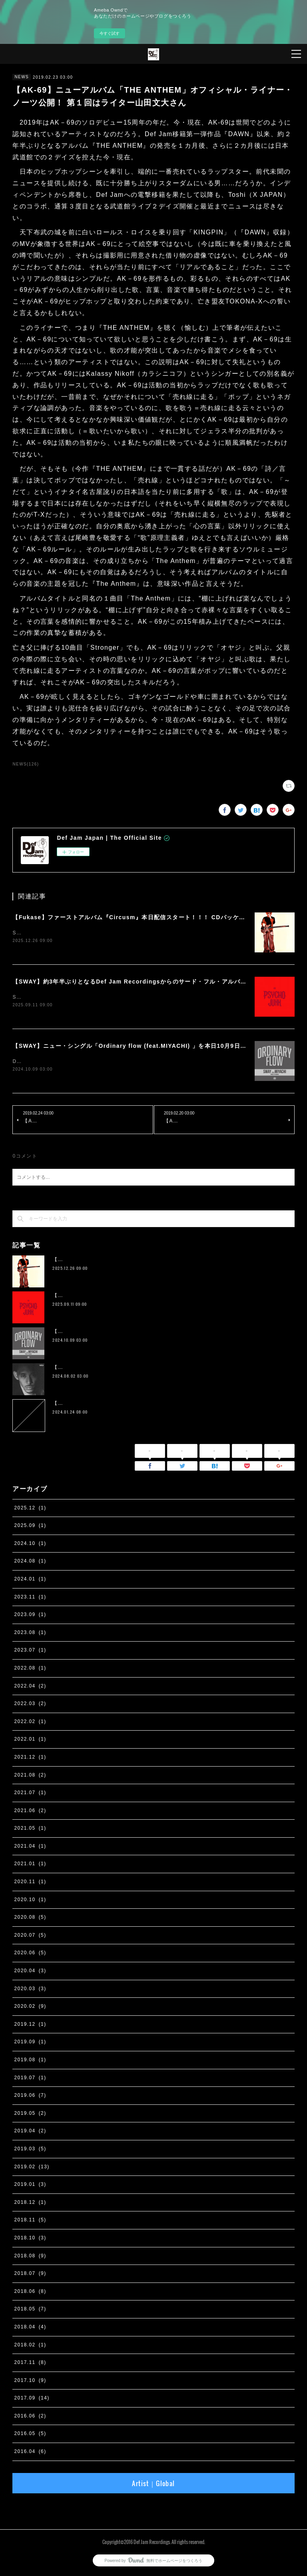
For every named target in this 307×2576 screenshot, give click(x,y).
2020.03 (30, 1990)
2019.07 (30, 2079)
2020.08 (30, 1919)
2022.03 (30, 1705)
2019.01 (30, 2186)
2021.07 (30, 1794)
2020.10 (30, 1901)
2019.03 (30, 2150)
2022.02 (30, 1723)
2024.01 (30, 1580)
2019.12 (30, 2026)
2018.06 (30, 2293)
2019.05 (30, 2115)
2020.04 (30, 1972)
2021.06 (30, 1812)
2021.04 (30, 1847)
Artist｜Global (153, 2485)
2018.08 (30, 2257)
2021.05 (30, 1829)
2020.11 (30, 1883)
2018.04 (30, 2328)
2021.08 (30, 1776)
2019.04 (30, 2133)
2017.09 (31, 2399)
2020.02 (30, 2008)
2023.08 (30, 1634)
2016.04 (30, 2453)
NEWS (21, 77)
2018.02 (30, 2346)
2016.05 (30, 2435)
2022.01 (30, 1740)
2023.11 (30, 1598)
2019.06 (30, 2097)
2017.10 (30, 2382)
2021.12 (30, 1758)
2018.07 (30, 2275)
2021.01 (30, 1865)
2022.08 (30, 1669)
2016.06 (30, 2417)
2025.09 (30, 1527)
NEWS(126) (25, 764)
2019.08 (30, 2061)
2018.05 (30, 2310)
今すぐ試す (110, 33)
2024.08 (30, 1563)
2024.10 (30, 1545)
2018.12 (30, 2204)
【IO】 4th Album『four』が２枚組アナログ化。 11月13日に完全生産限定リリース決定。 (162, 1369)
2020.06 (30, 1954)
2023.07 (30, 1651)
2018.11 (30, 2221)
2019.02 (31, 2168)
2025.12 (30, 1509)
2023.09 (30, 1616)
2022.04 (30, 1687)
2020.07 (30, 1936)
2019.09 (30, 2044)
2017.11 (30, 2364)
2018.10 (30, 2239)
